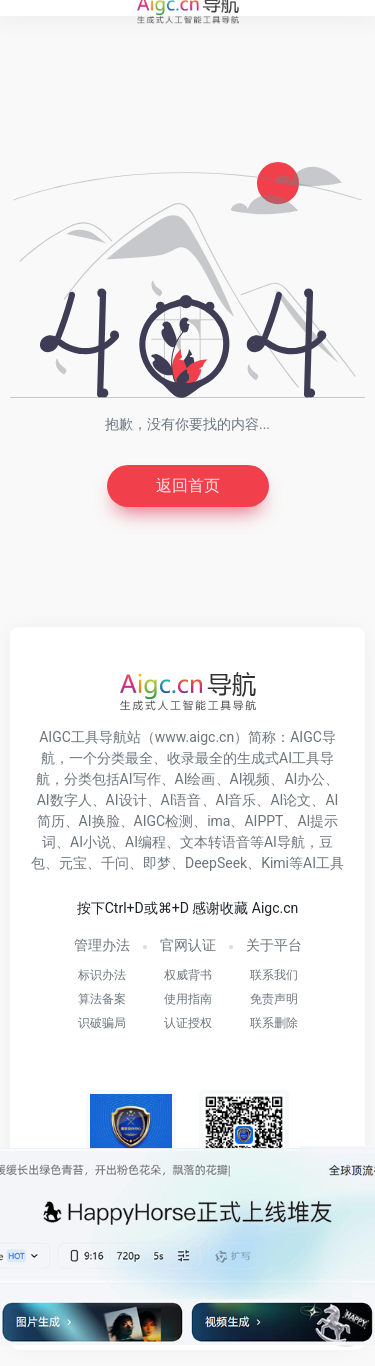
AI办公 (304, 779)
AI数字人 (64, 800)
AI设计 (126, 800)
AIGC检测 (164, 821)
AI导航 (284, 842)
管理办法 (102, 945)
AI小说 (90, 842)
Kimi (275, 863)
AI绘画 (195, 779)
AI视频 (250, 779)
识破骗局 (102, 1023)
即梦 (157, 863)
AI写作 (140, 779)
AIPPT (263, 821)
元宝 (73, 863)
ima (218, 821)
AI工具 (323, 863)
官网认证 (188, 945)
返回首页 (188, 485)
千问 (115, 863)
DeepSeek (216, 863)
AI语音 (181, 800)
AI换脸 (99, 821)
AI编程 (145, 842)
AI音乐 (236, 800)
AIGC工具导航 (83, 737)
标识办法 (102, 975)
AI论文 (290, 800)
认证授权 (188, 1023)
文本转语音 (215, 842)
